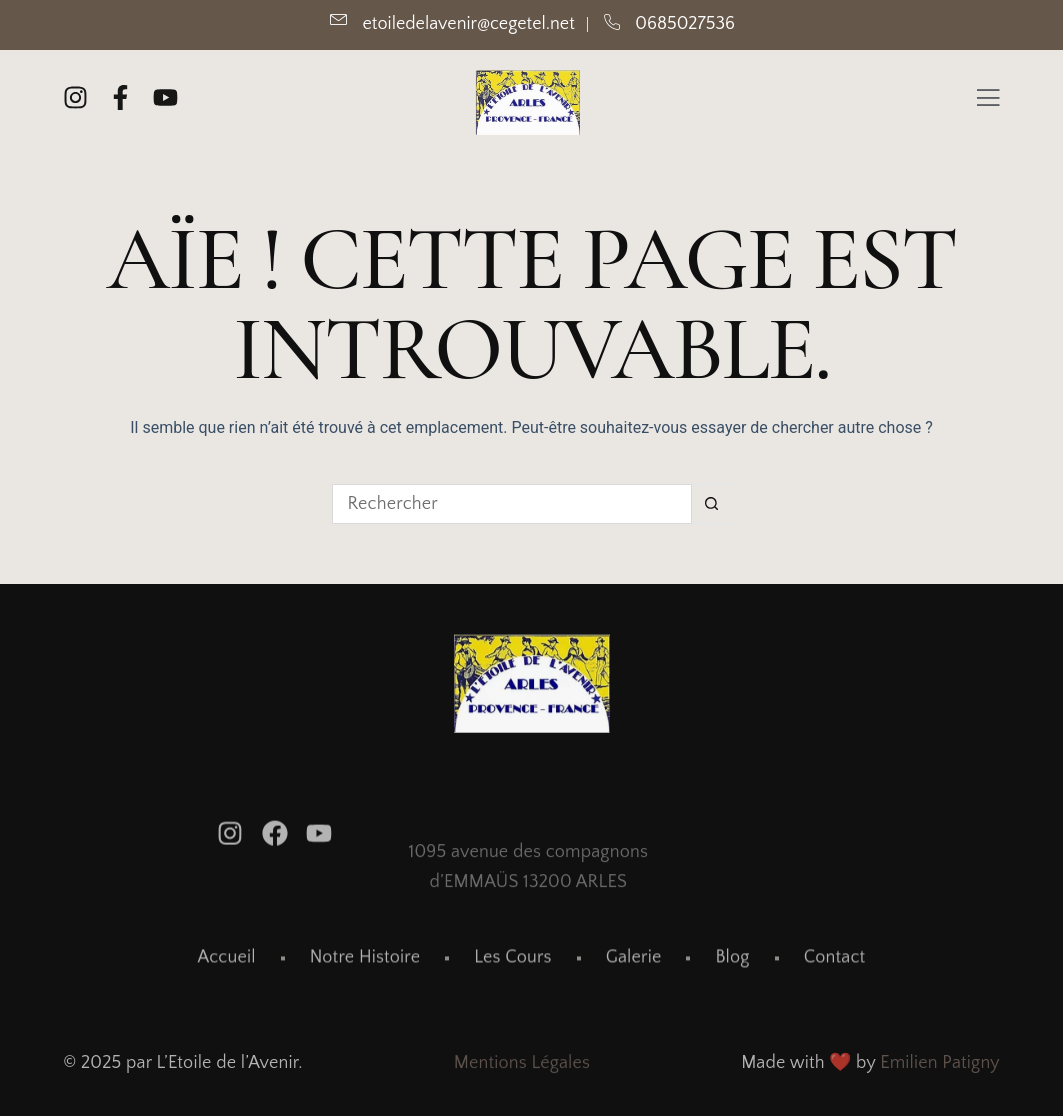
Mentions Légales (522, 1066)
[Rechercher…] (512, 504)
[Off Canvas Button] (988, 100)
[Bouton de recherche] (712, 504)
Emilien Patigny (940, 1066)
